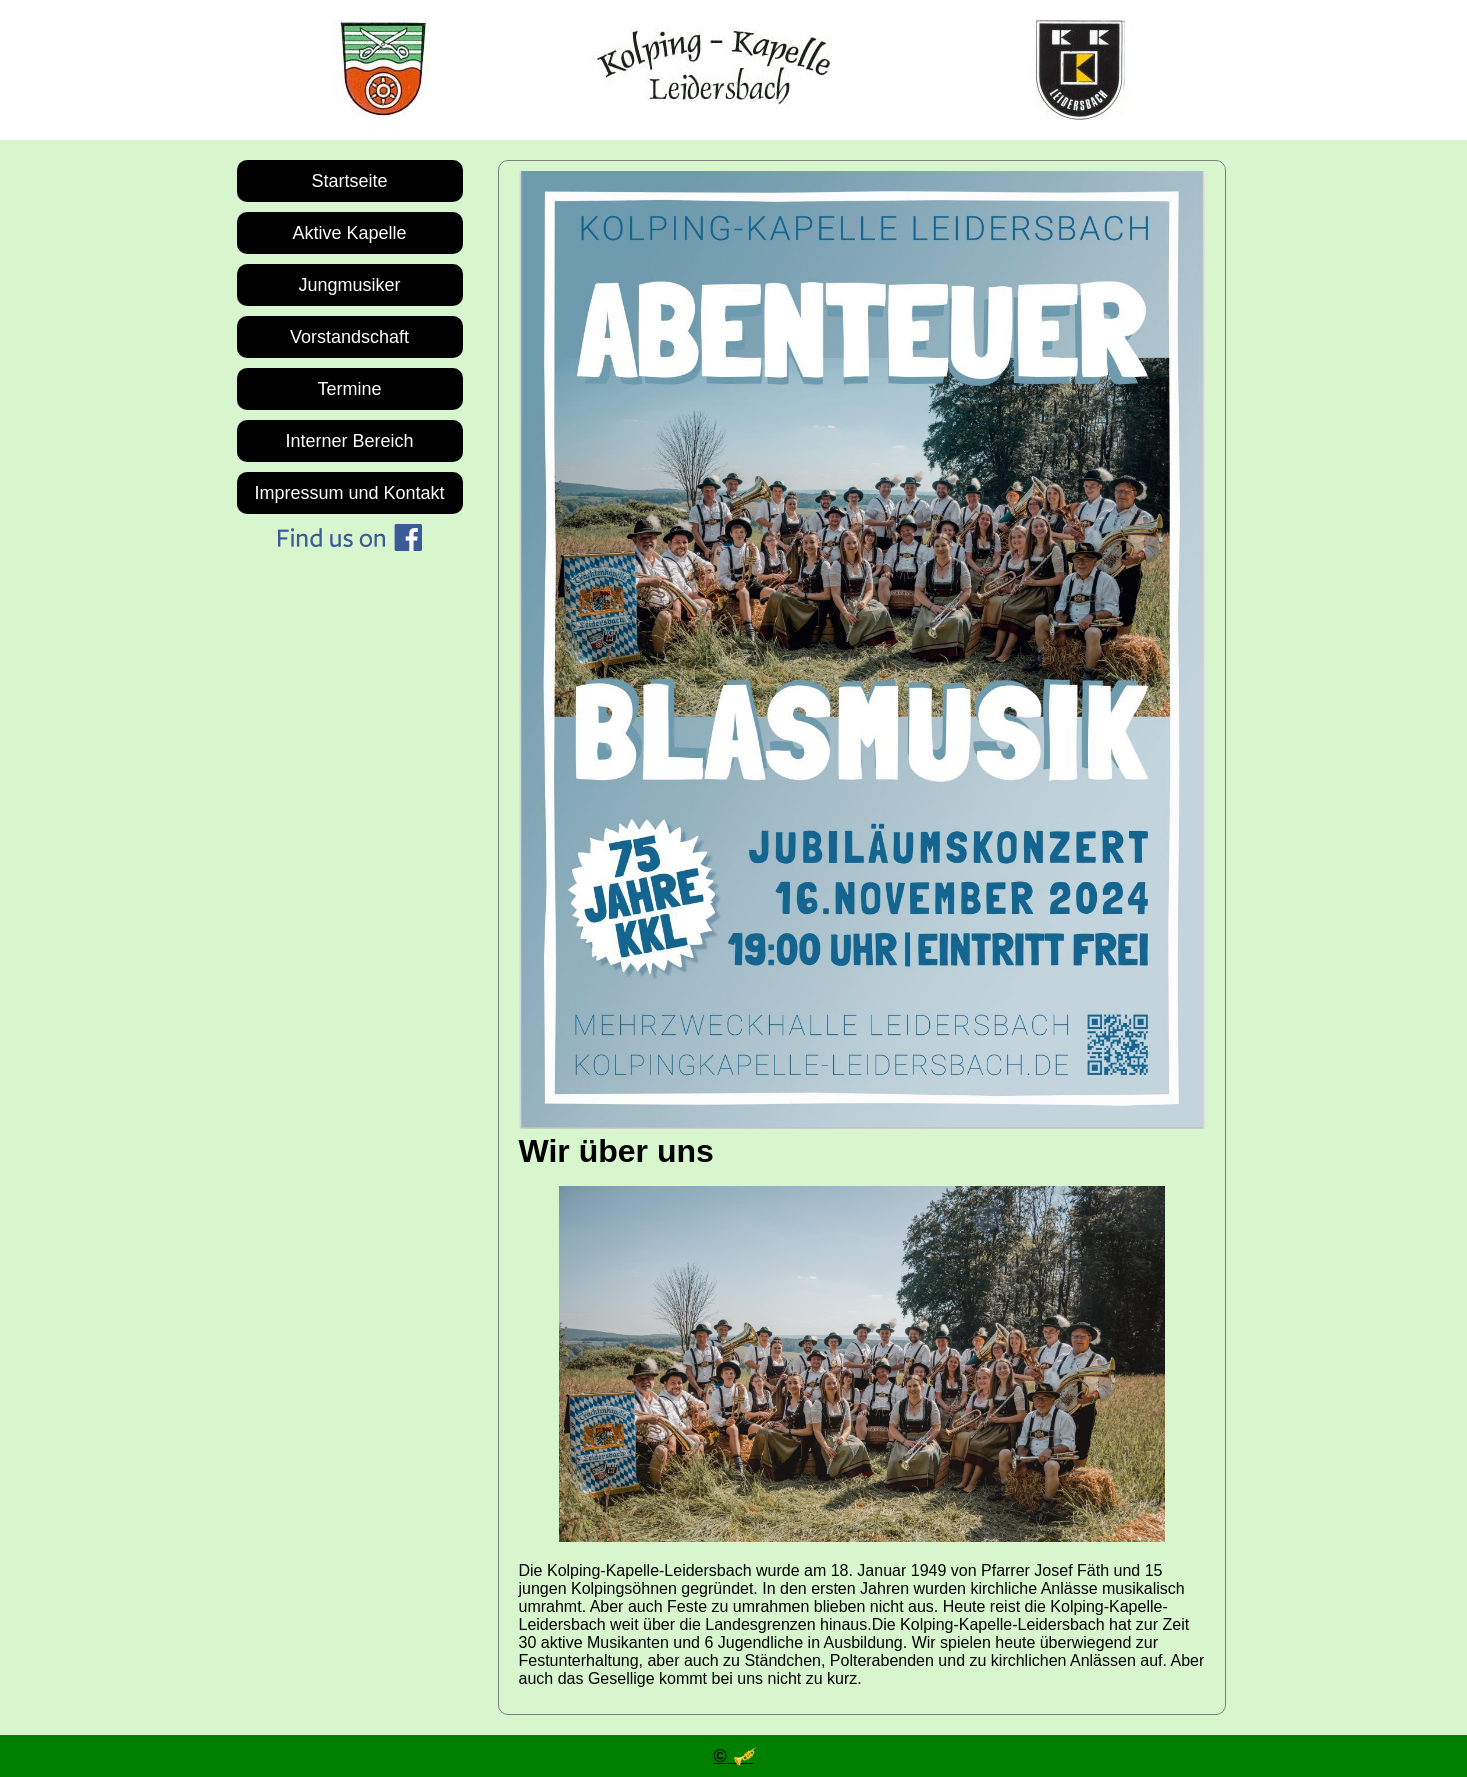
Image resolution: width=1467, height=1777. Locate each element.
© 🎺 (733, 1756)
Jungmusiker (349, 285)
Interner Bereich (349, 441)
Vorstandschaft (349, 337)
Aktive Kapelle (349, 233)
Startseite (349, 181)
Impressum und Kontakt (349, 493)
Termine (349, 389)
